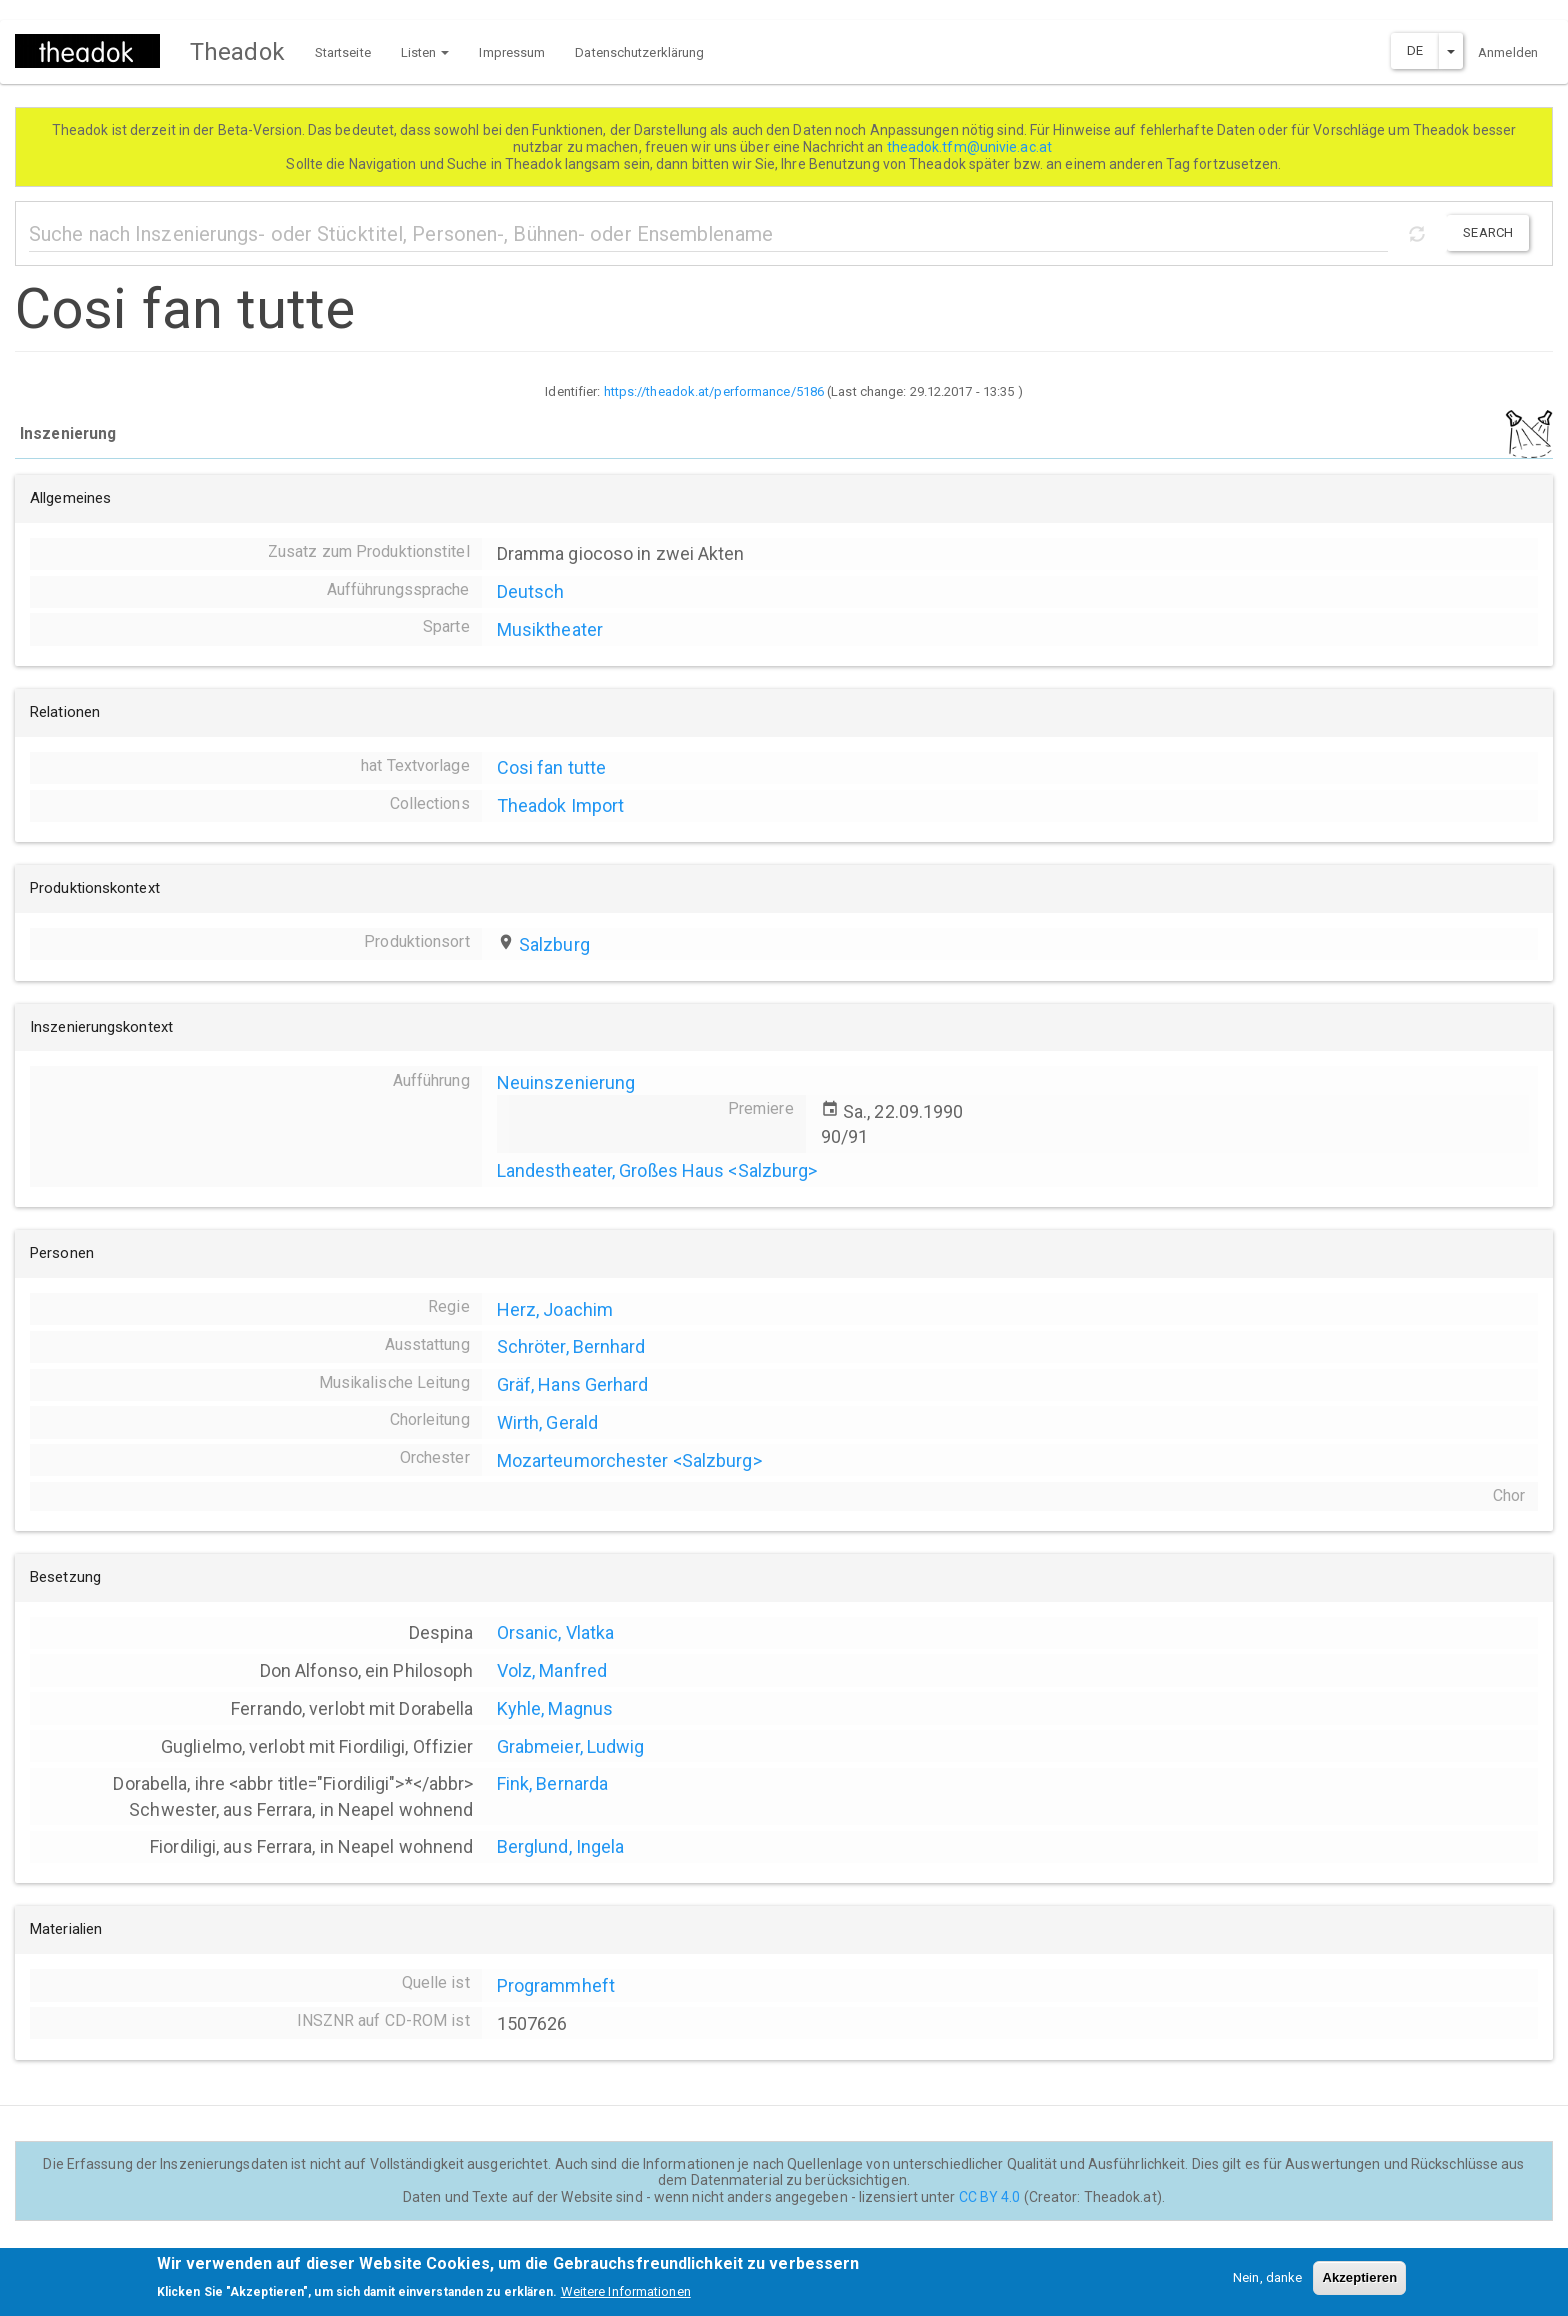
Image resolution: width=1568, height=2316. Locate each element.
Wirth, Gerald (547, 1422)
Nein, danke (1267, 2284)
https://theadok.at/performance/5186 (714, 391)
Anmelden (1508, 52)
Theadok (237, 52)
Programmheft (556, 1985)
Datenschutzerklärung (639, 52)
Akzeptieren (1359, 2284)
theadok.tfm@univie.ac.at (971, 147)
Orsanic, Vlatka (556, 1632)
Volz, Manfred (552, 1670)
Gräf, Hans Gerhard (573, 1384)
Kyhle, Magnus (555, 1708)
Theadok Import (560, 805)
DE (1415, 50)
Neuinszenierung (566, 1082)
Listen (425, 52)
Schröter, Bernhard (571, 1346)
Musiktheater (550, 629)
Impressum (512, 52)
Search (1488, 232)
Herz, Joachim (555, 1309)
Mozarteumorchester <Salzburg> (629, 1460)
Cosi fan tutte (551, 767)
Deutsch (531, 591)
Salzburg (554, 944)
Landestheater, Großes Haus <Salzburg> (657, 1170)
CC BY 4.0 (990, 2197)
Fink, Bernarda (552, 1783)
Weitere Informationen (626, 2298)
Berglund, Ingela (561, 1846)
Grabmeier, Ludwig (571, 1746)
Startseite (343, 52)
